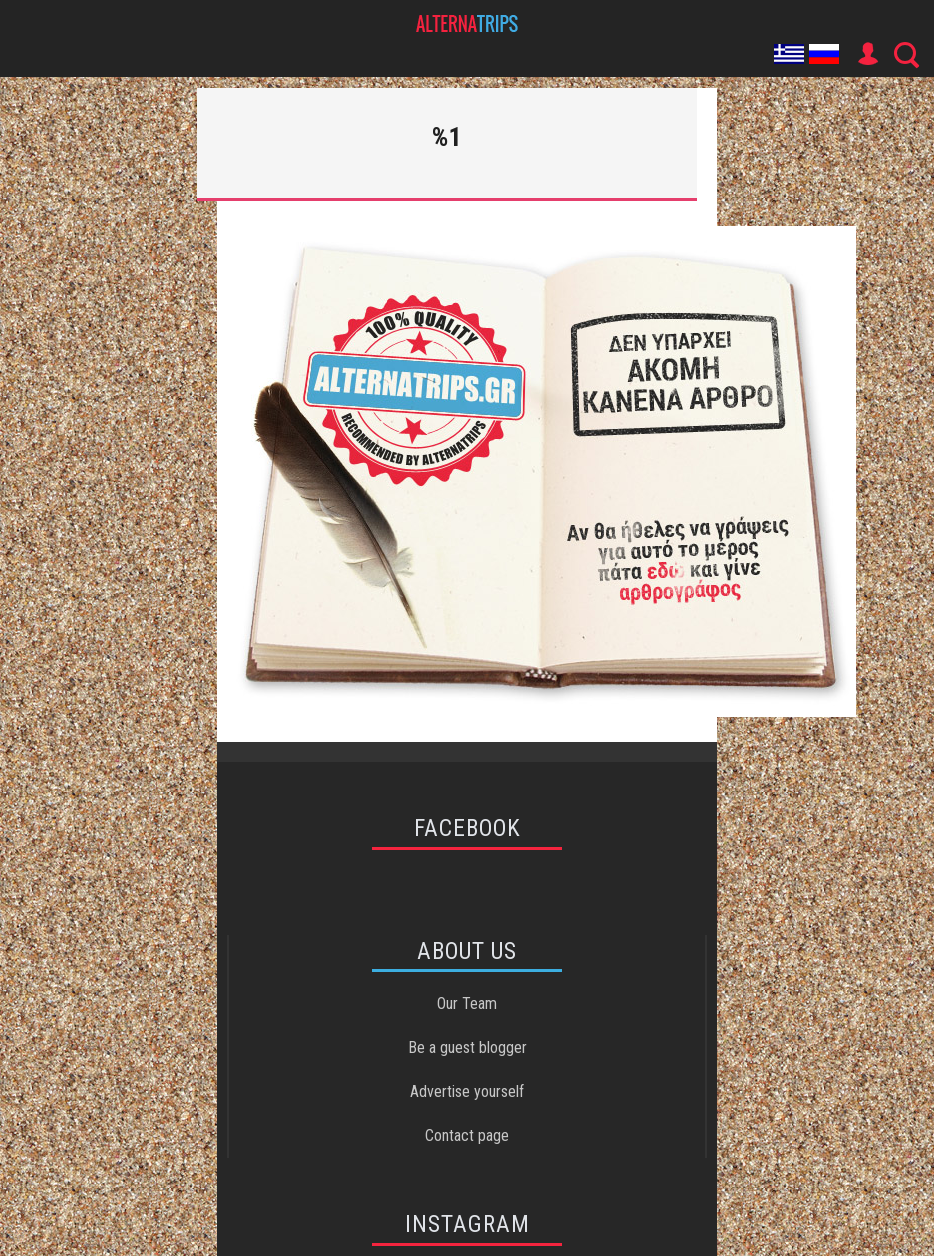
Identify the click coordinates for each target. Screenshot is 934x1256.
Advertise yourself (467, 1091)
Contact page (467, 1135)
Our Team (467, 1003)
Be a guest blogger (467, 1047)
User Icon (867, 54)
